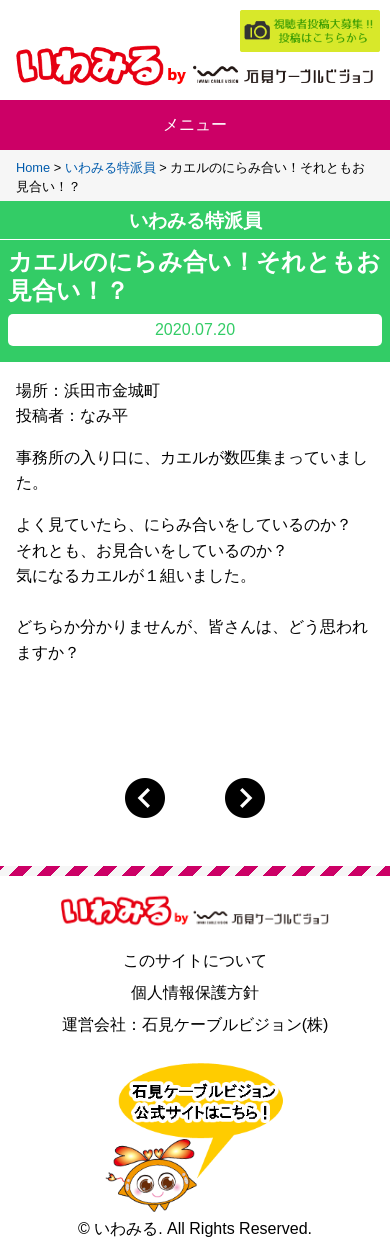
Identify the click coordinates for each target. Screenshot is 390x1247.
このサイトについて (195, 960)
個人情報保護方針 (195, 992)
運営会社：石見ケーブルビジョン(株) (195, 1024)
